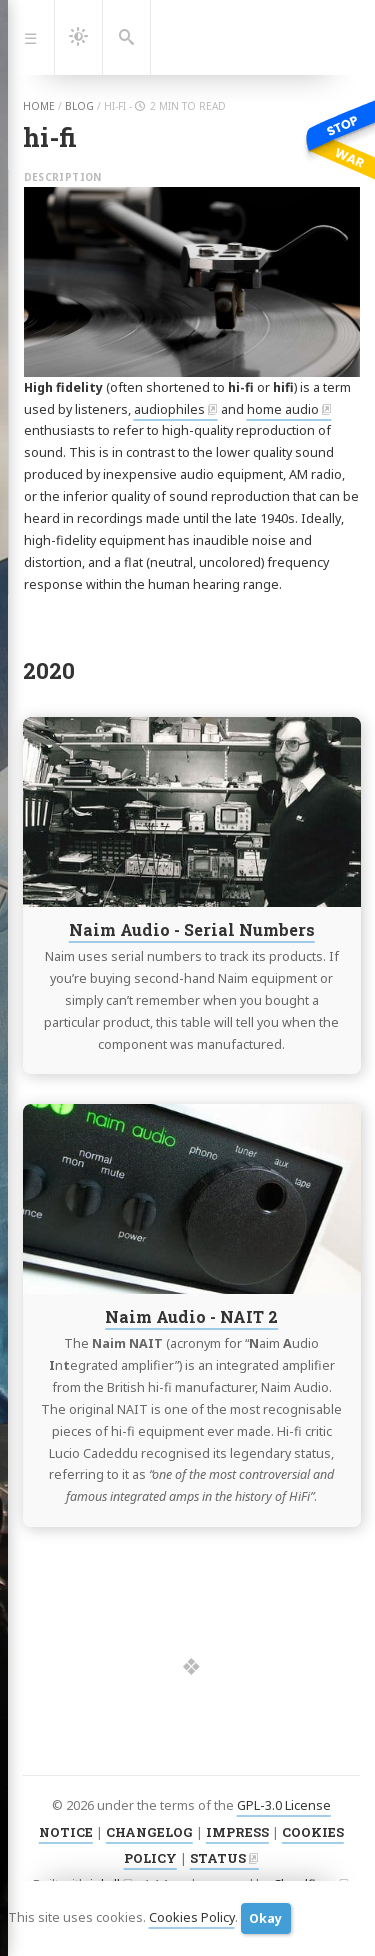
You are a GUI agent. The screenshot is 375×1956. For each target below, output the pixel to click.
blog (79, 106)
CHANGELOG (149, 1832)
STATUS (218, 1858)
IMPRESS (237, 1832)
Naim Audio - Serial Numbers (191, 929)
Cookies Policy (192, 1917)
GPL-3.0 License (284, 1805)
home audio (283, 409)
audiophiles (169, 409)
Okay (265, 1918)
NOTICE (66, 1832)
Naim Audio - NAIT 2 (191, 1316)
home (39, 106)
